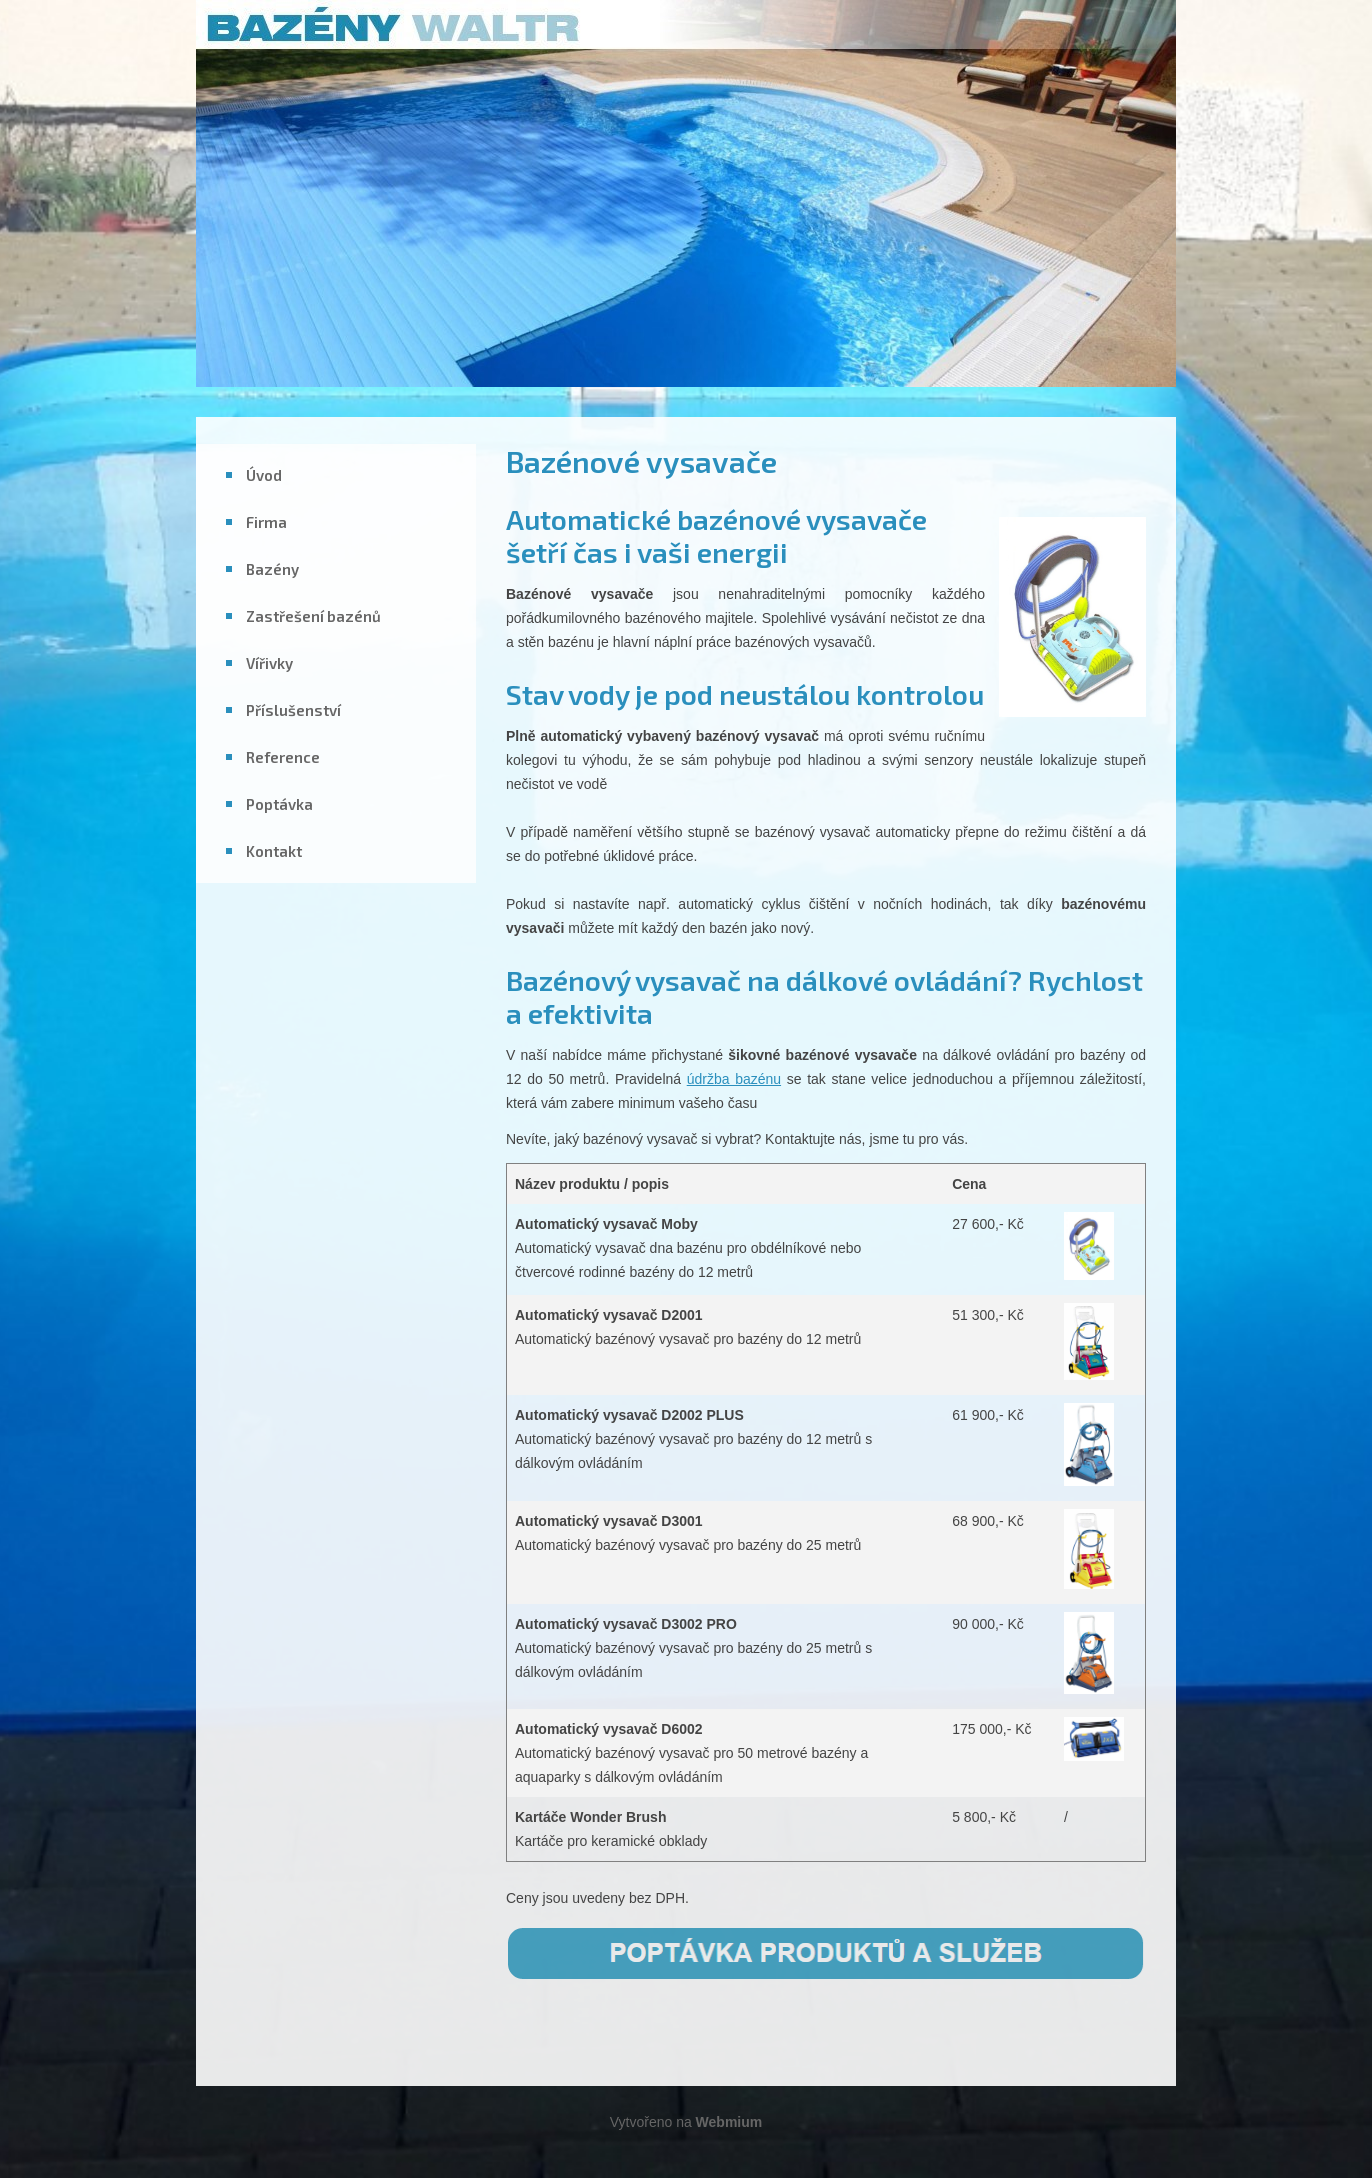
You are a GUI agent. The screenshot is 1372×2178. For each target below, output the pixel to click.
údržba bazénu (734, 1079)
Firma (266, 522)
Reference (283, 757)
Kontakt (274, 851)
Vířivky (269, 663)
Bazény (272, 569)
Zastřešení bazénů (313, 616)
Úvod (264, 475)
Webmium (729, 2122)
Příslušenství (293, 710)
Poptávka (279, 804)
